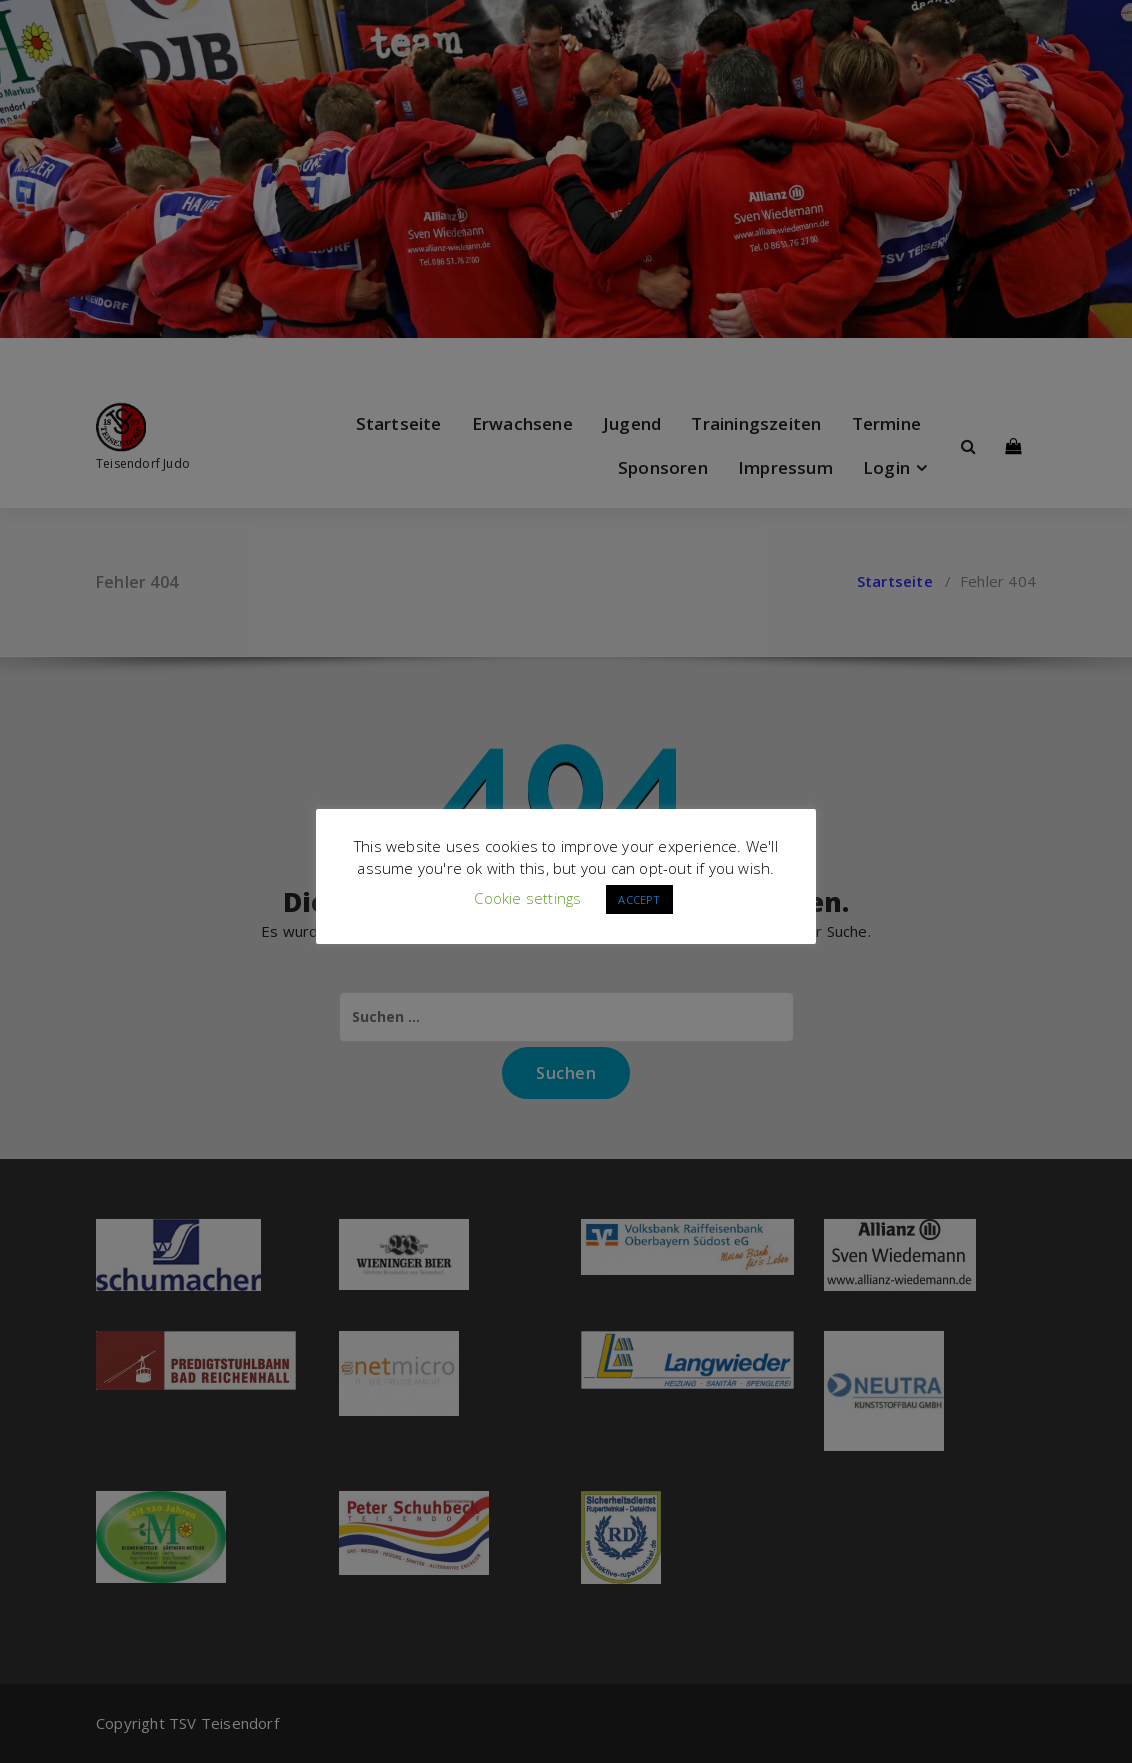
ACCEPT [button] (639, 899)
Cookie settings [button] (527, 898)
